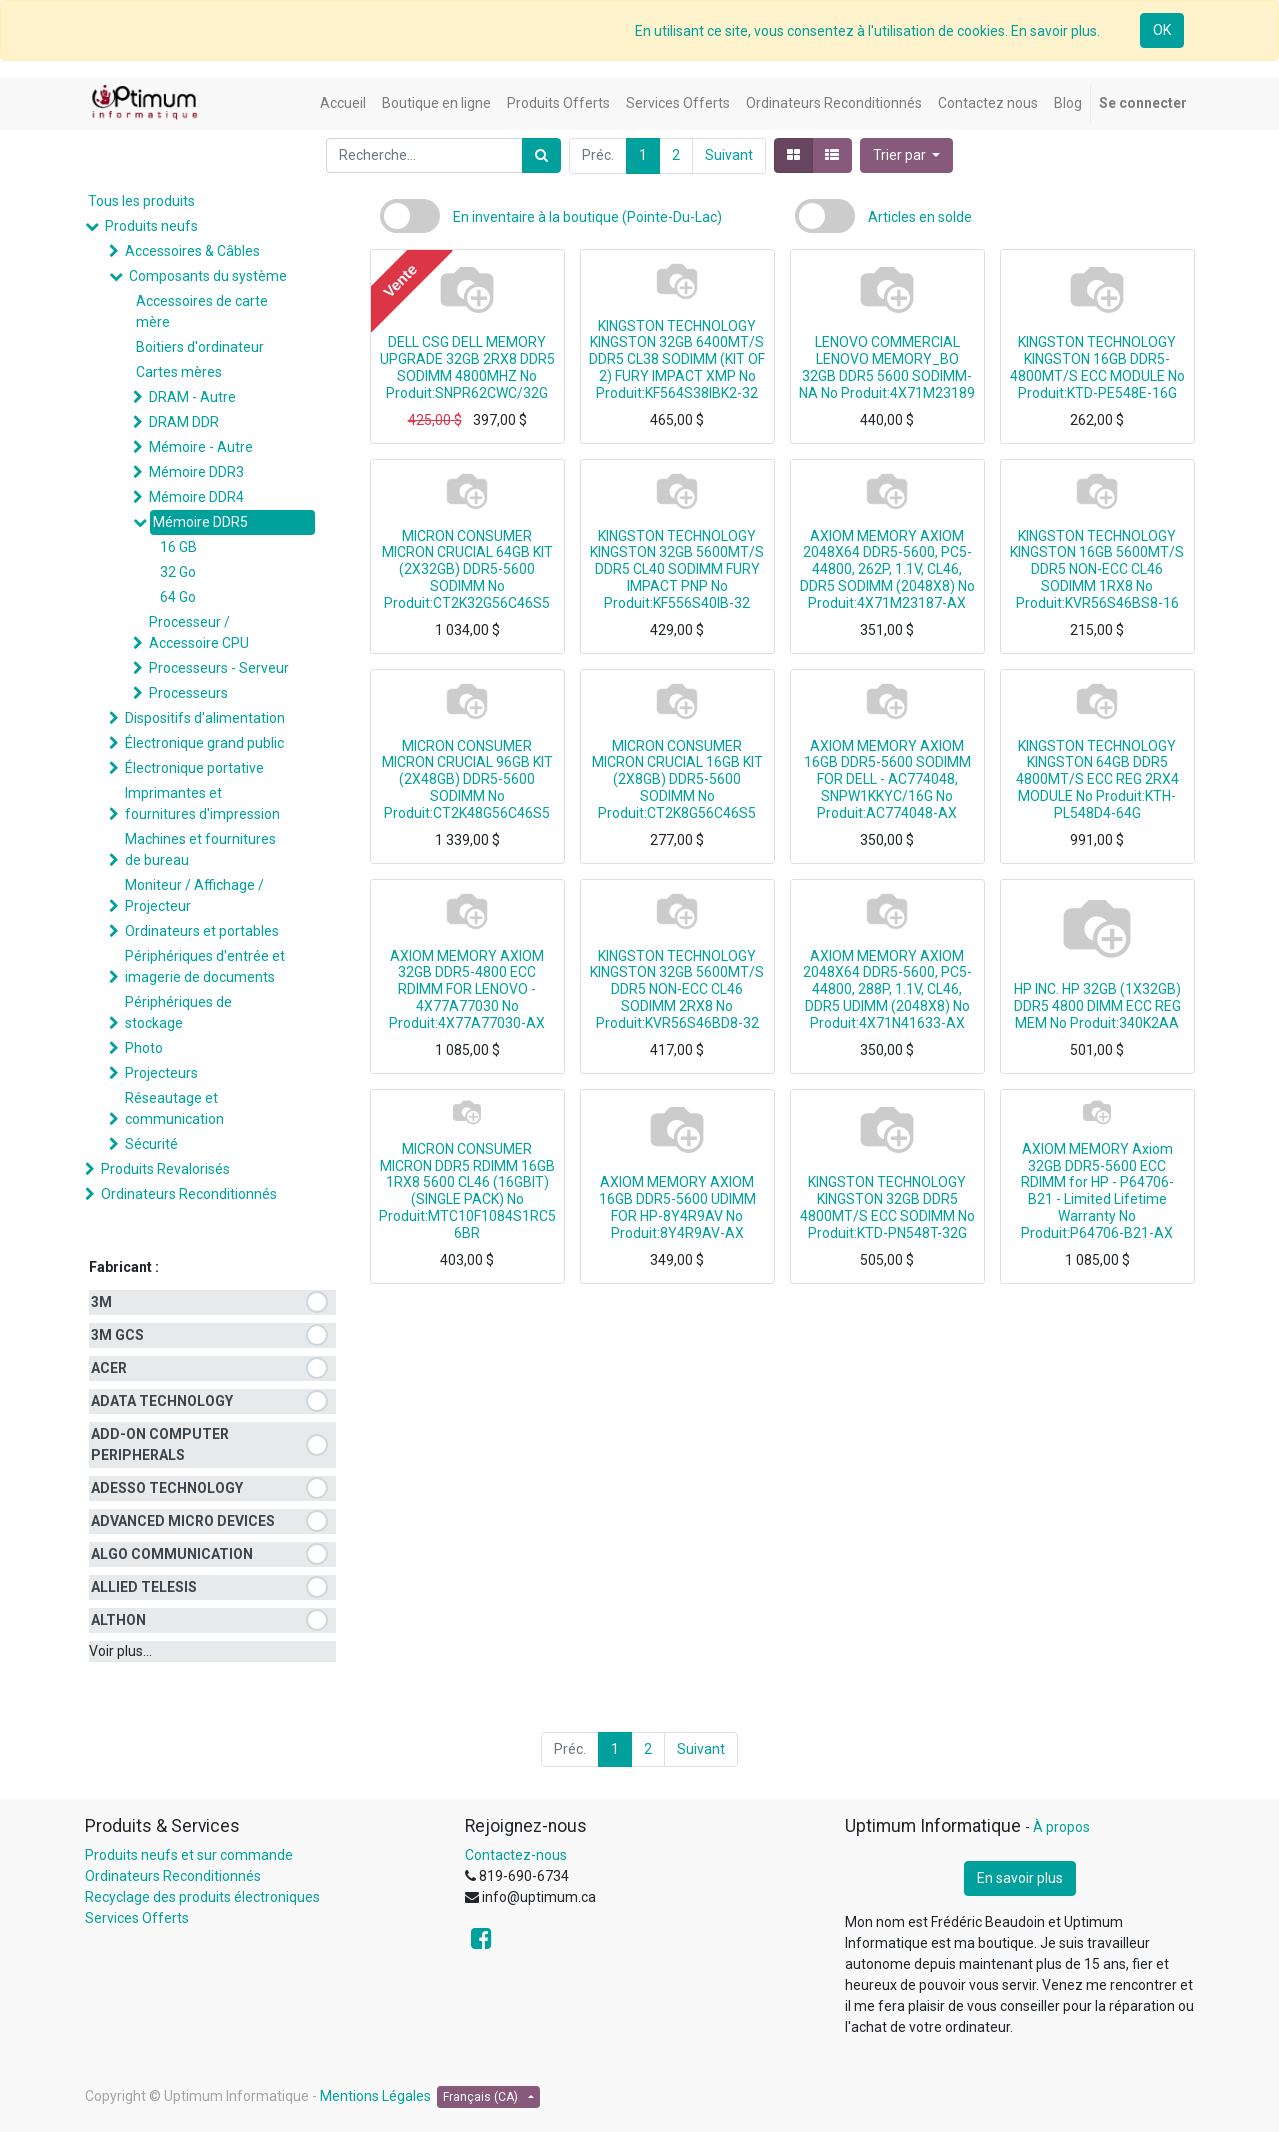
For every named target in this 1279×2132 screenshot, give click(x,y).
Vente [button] (399, 280)
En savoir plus (1020, 1878)
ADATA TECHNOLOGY (162, 1401)
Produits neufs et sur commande (189, 1855)
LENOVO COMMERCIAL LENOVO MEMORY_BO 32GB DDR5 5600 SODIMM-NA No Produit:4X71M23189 (887, 367)
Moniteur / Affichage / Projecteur (194, 895)
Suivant (729, 155)
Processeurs (188, 693)
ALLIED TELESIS (144, 1587)
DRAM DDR (184, 422)
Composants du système (208, 276)
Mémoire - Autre (201, 447)
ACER (109, 1368)
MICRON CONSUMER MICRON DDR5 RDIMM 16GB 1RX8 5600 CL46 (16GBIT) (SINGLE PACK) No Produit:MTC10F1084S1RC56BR (467, 1191)
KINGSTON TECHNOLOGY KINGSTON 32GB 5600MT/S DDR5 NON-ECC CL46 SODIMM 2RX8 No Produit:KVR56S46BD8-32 (677, 989)
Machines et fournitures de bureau (200, 849)
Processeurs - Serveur (219, 668)
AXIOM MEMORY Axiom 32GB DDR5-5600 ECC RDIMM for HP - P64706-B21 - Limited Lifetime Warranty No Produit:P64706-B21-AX (1097, 1191)
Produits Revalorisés (165, 1169)
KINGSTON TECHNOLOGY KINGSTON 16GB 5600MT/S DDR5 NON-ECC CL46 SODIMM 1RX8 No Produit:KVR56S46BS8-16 (1097, 569)
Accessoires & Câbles (192, 251)
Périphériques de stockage (178, 1012)
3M (101, 1302)
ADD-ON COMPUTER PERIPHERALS (160, 1444)
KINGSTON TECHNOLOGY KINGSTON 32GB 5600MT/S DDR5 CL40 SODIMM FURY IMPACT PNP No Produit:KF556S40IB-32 (677, 569)
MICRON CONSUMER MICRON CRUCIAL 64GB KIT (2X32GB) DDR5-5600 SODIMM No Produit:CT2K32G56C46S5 (467, 569)
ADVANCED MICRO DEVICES (183, 1521)
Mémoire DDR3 (196, 472)
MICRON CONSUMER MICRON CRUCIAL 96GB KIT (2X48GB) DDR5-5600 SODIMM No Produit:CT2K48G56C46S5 (467, 779)
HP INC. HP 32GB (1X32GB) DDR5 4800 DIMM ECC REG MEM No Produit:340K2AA (1097, 1006)
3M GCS (117, 1335)
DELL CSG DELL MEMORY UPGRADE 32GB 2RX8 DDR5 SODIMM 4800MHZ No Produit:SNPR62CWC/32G (467, 367)
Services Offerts (137, 1918)
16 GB (178, 547)
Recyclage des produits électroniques (202, 1897)
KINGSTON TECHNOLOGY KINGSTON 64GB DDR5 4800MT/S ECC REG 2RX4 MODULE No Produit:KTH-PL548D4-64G (1097, 779)
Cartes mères (179, 372)
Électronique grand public (204, 743)
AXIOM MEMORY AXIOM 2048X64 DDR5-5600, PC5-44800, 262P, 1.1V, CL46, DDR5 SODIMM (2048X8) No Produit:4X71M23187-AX (887, 569)
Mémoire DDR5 (200, 522)
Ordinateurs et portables (202, 931)
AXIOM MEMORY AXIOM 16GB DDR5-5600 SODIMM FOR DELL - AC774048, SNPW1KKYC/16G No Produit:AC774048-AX (887, 779)
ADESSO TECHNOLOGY (167, 1488)
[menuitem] (343, 103)
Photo (144, 1048)
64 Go (178, 597)
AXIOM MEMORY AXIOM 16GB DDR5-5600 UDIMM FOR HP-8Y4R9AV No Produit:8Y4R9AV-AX (677, 1207)
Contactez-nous (516, 1855)
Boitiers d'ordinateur (200, 347)
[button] (907, 155)
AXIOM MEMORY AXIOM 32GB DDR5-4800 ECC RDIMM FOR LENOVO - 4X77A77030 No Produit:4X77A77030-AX (467, 989)
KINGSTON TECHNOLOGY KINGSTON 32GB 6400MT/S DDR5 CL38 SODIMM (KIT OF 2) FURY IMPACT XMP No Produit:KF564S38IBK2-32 (677, 359)
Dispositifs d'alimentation (205, 718)
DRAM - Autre (192, 397)
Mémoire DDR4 (196, 497)
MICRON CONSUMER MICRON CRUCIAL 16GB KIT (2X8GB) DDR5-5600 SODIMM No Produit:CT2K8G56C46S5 (677, 779)
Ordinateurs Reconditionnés (189, 1194)
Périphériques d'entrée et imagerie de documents (205, 966)
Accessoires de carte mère (202, 311)
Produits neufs (151, 226)
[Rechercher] (541, 155)
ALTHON (118, 1620)
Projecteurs (161, 1073)
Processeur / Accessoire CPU (199, 632)
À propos (1061, 1827)
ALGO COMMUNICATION (172, 1554)
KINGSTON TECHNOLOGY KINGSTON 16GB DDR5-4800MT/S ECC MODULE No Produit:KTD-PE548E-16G (1097, 367)
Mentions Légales (375, 2096)
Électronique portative (194, 768)
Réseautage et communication (174, 1108)
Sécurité (151, 1144)
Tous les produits (141, 201)
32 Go (178, 572)
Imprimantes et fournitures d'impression (202, 803)
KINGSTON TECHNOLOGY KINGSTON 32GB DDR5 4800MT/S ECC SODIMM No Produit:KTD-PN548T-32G (887, 1207)
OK (1162, 30)
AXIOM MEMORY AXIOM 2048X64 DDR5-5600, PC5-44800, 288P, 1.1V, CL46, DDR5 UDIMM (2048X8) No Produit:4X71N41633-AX (887, 989)
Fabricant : (124, 1267)
